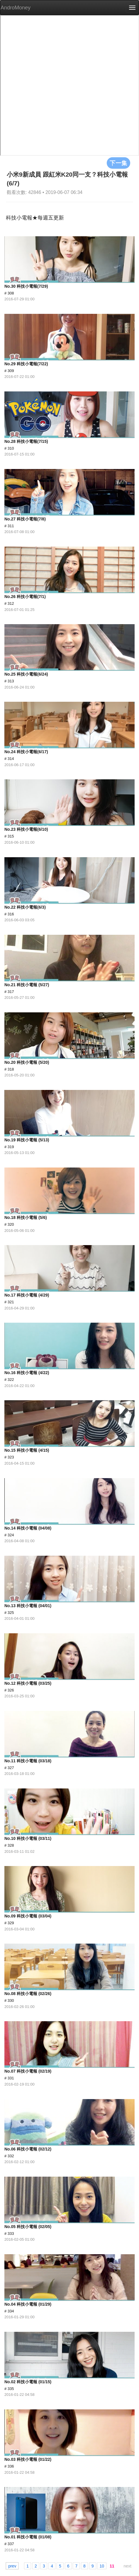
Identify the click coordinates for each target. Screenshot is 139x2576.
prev (12, 2565)
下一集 (118, 163)
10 (101, 2565)
